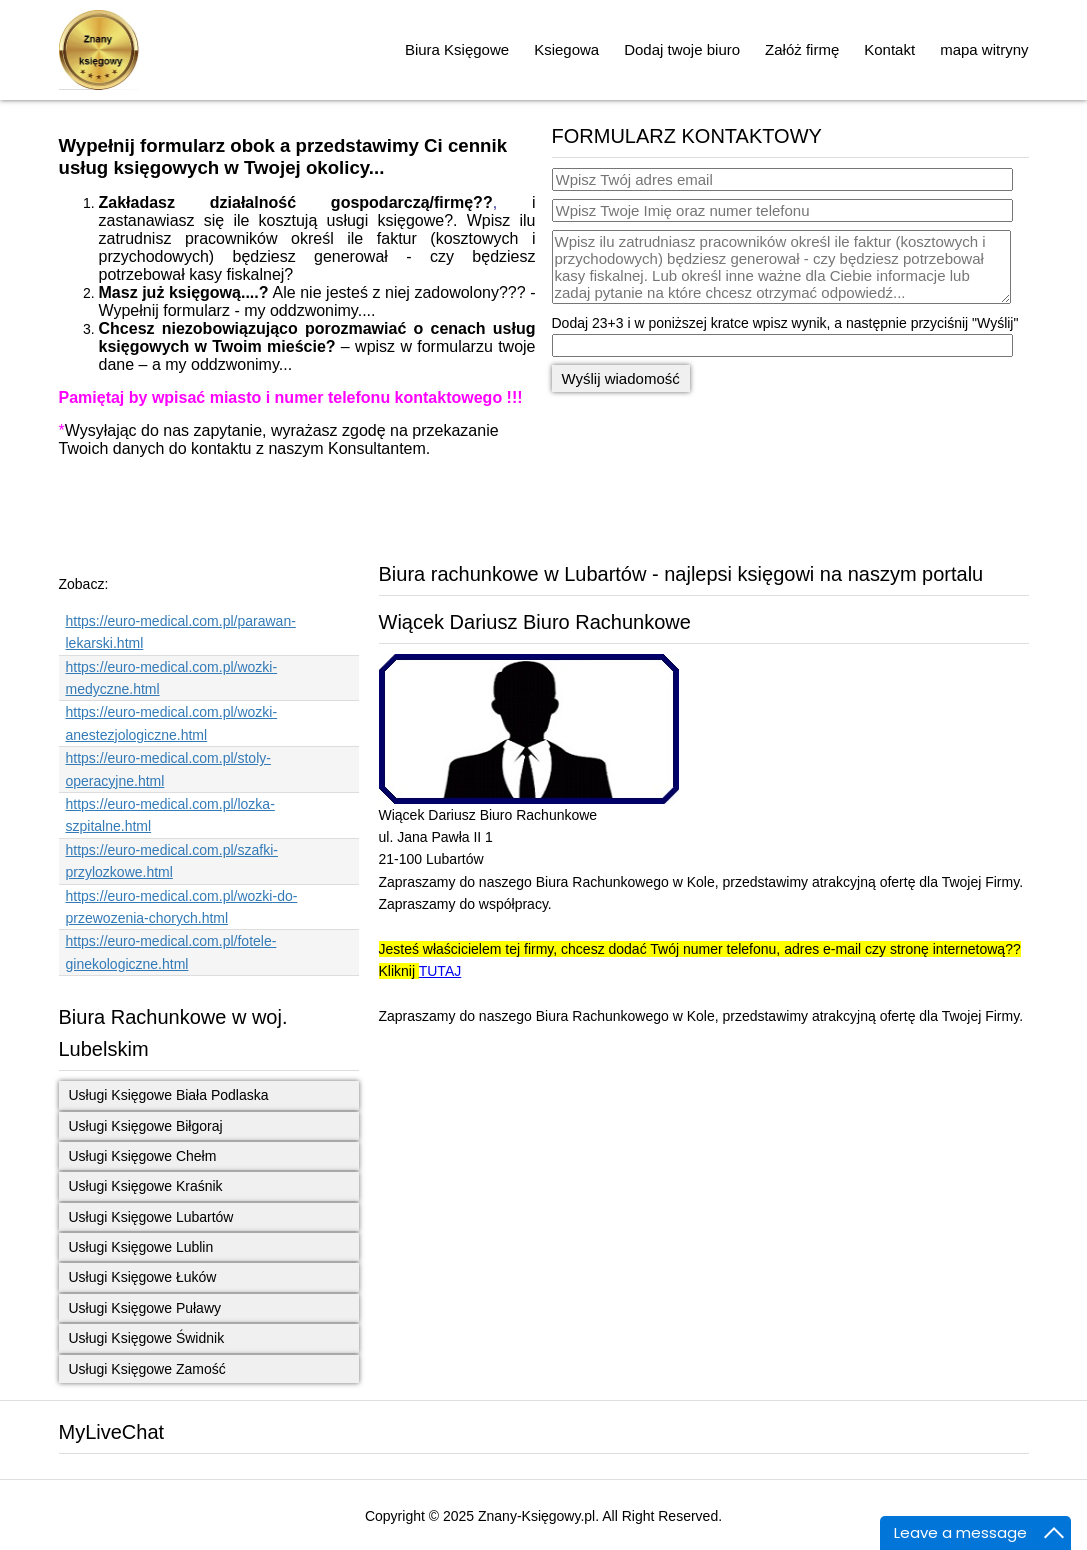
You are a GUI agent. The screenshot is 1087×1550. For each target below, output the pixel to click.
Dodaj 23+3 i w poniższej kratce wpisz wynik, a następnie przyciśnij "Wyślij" (785, 323)
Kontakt (889, 49)
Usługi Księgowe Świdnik (147, 1338)
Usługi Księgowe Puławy (145, 1308)
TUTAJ (440, 971)
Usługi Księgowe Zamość (147, 1369)
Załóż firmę (802, 49)
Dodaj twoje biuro (682, 49)
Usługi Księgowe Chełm (143, 1156)
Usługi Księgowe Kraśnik (146, 1186)
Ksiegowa (566, 49)
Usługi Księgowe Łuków (143, 1277)
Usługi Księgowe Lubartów (151, 1217)
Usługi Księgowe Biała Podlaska (169, 1095)
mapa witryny (984, 49)
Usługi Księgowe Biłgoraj (146, 1126)
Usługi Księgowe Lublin (141, 1247)
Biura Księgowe (457, 49)
